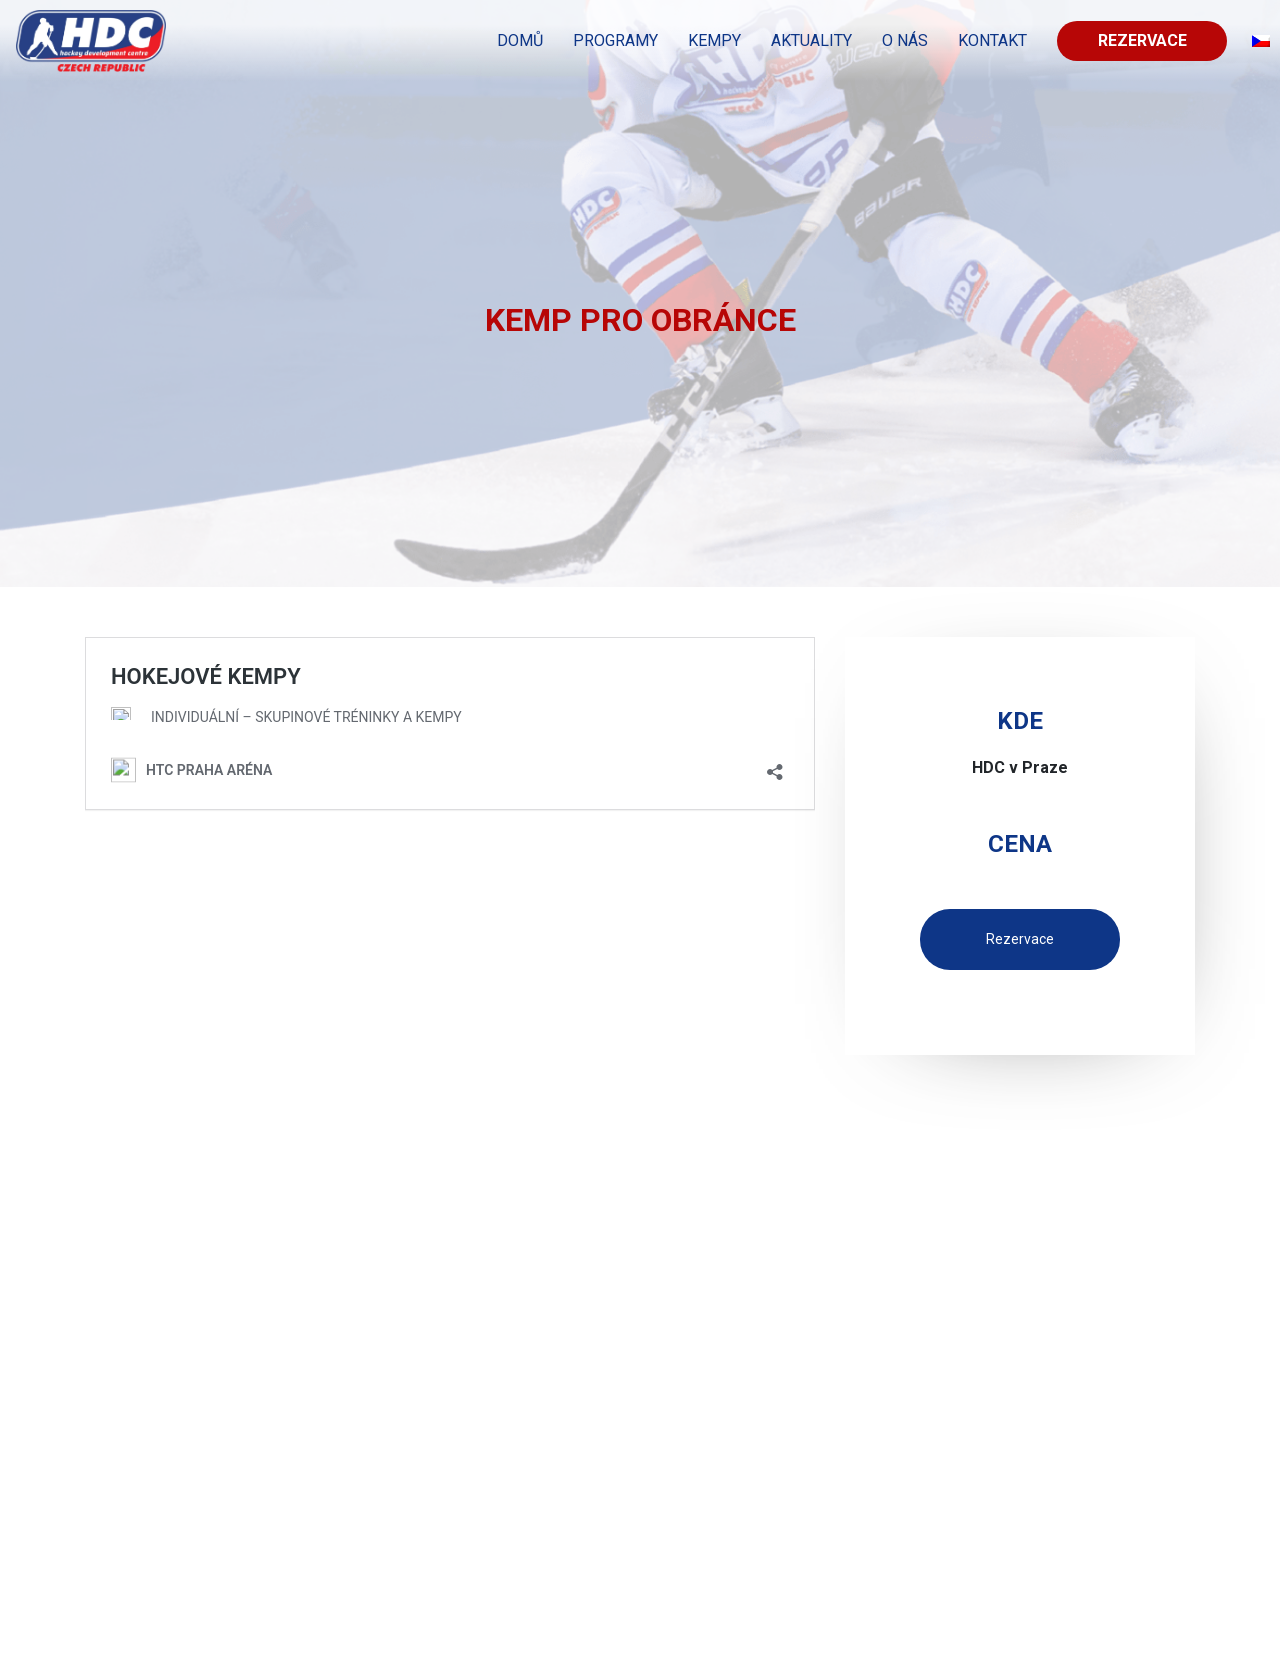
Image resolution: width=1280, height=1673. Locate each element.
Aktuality (811, 40)
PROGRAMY (615, 40)
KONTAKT (992, 40)
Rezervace (1142, 40)
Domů (520, 40)
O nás (905, 40)
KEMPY (714, 40)
